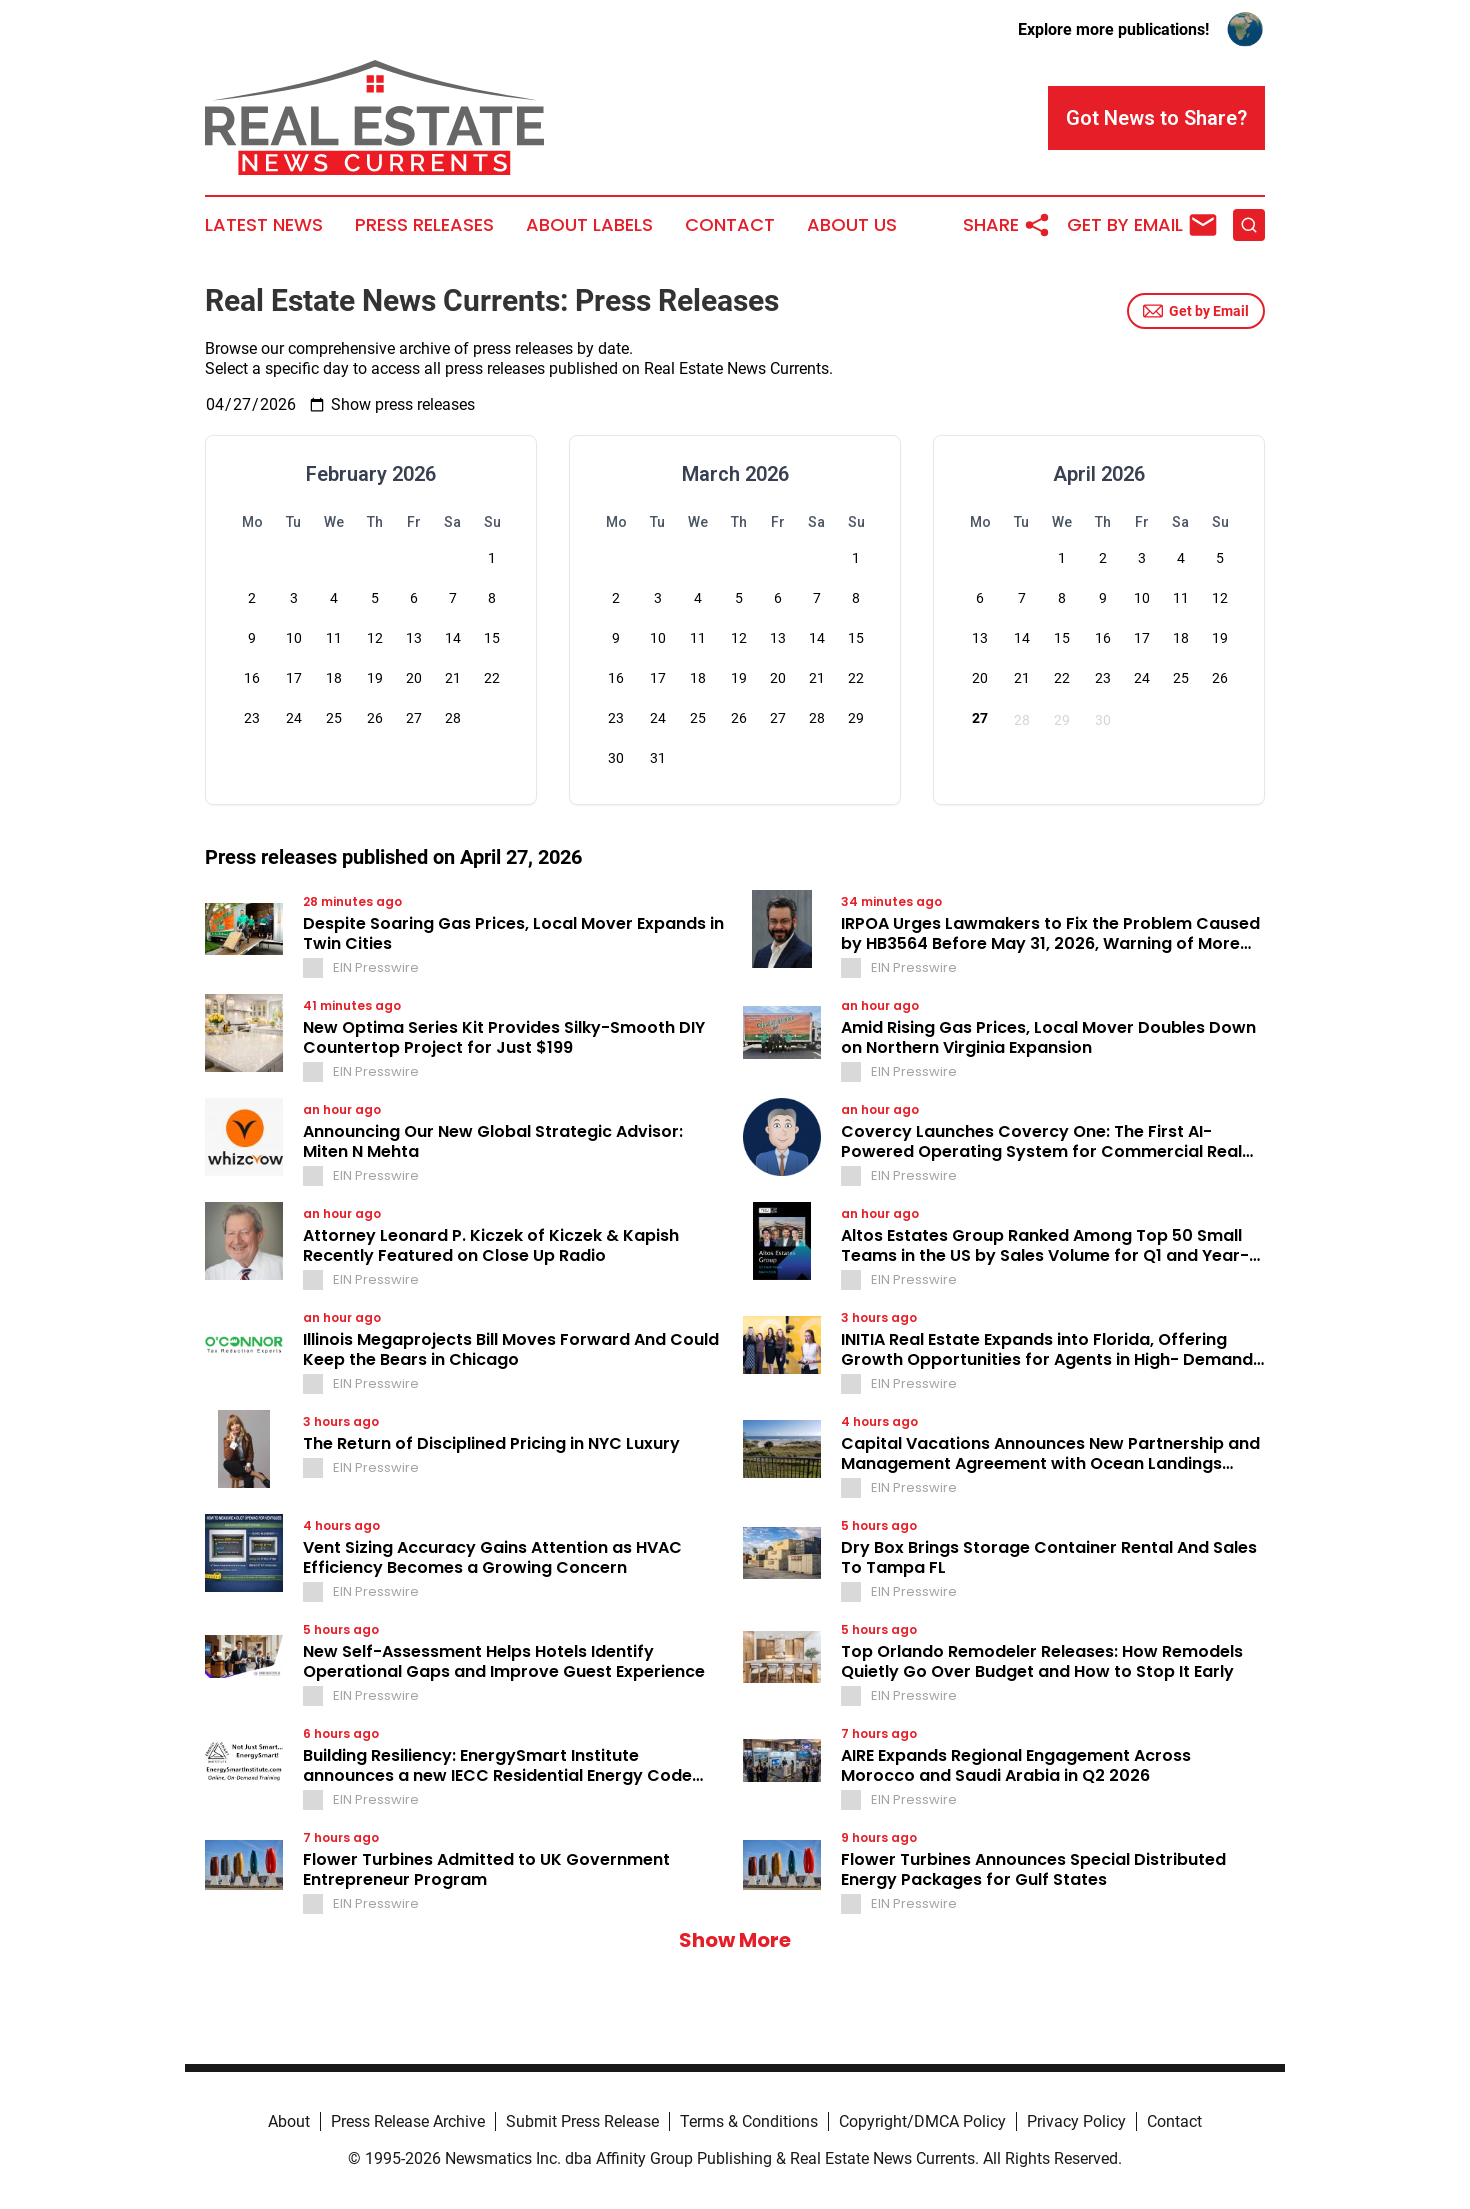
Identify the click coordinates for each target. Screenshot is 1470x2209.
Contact (730, 225)
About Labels (589, 225)
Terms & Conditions (749, 2121)
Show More (735, 1940)
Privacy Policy (1076, 2121)
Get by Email (1196, 311)
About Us (852, 225)
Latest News (264, 225)
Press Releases (424, 225)
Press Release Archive (408, 2121)
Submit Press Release (582, 2121)
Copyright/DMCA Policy (922, 2121)
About (289, 2121)
